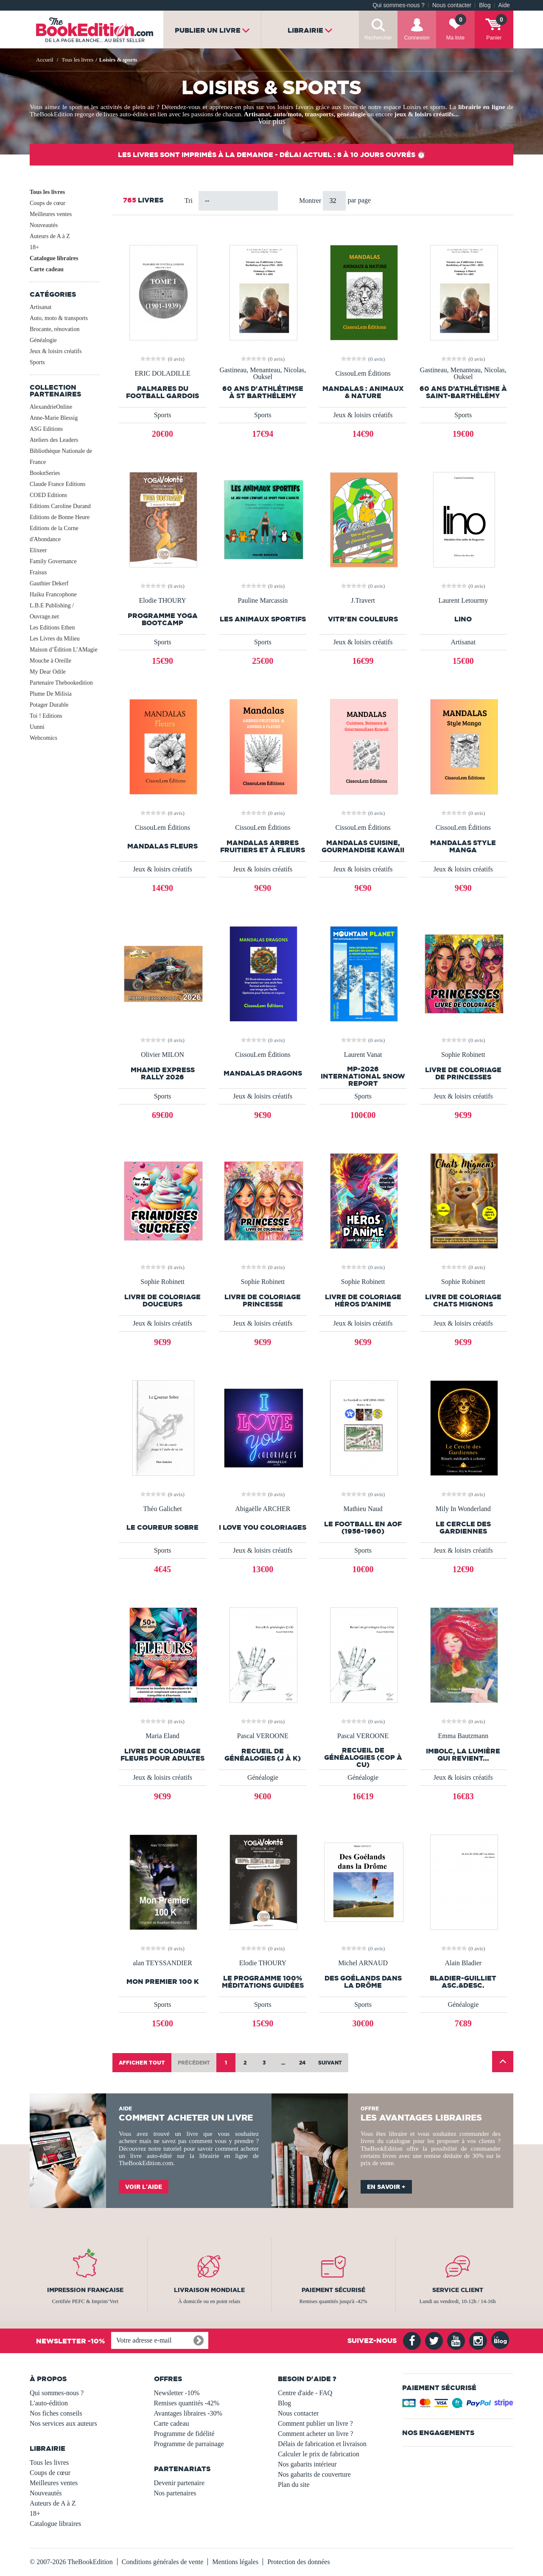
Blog (484, 5)
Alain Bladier (463, 1963)
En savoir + (386, 2187)
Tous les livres (47, 192)
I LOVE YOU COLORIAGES (262, 1527)
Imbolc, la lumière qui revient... (463, 1754)
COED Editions (48, 495)
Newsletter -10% (177, 2392)
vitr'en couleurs (363, 619)
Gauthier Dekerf (49, 583)
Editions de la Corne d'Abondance (54, 533)
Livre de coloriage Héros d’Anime (363, 1300)
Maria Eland (162, 1736)
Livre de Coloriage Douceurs (162, 1300)
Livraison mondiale (209, 2290)
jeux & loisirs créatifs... (427, 114)
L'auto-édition (49, 2403)
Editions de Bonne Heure (60, 517)
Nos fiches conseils (56, 2413)
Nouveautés (44, 225)
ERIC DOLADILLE (162, 373)
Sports (37, 362)
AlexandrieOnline (51, 407)
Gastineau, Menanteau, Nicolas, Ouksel (262, 373)
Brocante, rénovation (54, 329)
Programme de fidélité (184, 2433)
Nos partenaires (175, 2493)
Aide (504, 5)
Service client (457, 2290)
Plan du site (294, 2484)
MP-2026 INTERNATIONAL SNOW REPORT (363, 1076)
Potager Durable (49, 705)
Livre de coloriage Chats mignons (463, 1300)
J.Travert (363, 600)
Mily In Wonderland (463, 1509)
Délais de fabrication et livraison (322, 2443)
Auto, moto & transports (59, 318)
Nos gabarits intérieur (307, 2464)
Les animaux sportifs (263, 619)
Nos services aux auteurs (63, 2423)
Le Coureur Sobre (162, 1527)
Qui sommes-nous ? (398, 5)
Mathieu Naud (363, 1509)
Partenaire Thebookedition (61, 683)
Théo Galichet (162, 1509)
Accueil (44, 59)
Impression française (85, 2290)
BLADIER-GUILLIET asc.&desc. (463, 1982)
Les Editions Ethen (52, 627)
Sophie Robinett (463, 1054)
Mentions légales (235, 2561)
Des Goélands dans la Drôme (363, 1982)
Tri (189, 200)
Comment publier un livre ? (315, 2423)
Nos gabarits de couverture (314, 2474)
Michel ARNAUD (363, 1963)
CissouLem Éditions (362, 373)
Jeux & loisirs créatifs (55, 351)
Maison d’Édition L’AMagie (64, 649)
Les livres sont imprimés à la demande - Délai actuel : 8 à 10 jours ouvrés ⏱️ (271, 154)
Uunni (37, 727)
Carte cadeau (47, 269)
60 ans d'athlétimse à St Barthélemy (262, 392)
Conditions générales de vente (162, 2561)
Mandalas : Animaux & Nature (363, 392)
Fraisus (38, 572)
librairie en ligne (481, 106)
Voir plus (271, 121)
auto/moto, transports (304, 114)
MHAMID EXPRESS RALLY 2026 (163, 1073)
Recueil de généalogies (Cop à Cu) (363, 1757)
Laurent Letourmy (463, 600)
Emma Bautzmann (463, 1736)
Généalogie (43, 340)
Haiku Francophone (53, 594)
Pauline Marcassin (263, 600)
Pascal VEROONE (262, 1736)
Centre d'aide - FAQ (305, 2392)
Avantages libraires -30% (188, 2413)
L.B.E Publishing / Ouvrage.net (52, 611)
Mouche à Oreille (50, 660)
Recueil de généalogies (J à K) (262, 1754)
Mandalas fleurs (162, 846)
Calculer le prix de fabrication (318, 2454)
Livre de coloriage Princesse (262, 1300)
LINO (463, 619)
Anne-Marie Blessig (54, 418)
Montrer (311, 200)
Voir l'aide (143, 2187)
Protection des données (298, 2561)
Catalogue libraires (54, 258)
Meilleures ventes (51, 214)
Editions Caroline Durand (60, 506)
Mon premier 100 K (162, 1981)
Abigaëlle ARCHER (262, 1509)
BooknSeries (45, 473)
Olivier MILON (162, 1054)
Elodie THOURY (162, 600)
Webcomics (43, 738)
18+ (34, 247)
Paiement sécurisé (333, 2290)
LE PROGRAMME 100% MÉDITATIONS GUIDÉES (263, 1982)
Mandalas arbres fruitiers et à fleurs (262, 846)
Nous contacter (451, 5)
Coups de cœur (47, 203)
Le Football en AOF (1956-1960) (363, 1527)
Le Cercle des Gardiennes (463, 1527)
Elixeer (38, 550)
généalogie (351, 114)
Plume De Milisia (51, 694)
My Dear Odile (48, 672)
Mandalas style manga (463, 846)
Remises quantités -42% (187, 2403)
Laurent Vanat (363, 1054)
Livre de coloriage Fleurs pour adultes (162, 1754)
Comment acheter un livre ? (315, 2433)
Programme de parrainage (189, 2443)
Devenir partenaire (179, 2482)
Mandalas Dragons (263, 1073)
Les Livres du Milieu (55, 638)
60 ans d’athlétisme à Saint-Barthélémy (463, 392)
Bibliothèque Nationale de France (61, 456)
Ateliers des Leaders (54, 440)
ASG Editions (46, 429)
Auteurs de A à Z (50, 236)
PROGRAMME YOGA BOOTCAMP (163, 619)
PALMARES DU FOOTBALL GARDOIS (162, 392)
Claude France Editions (57, 484)
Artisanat (257, 114)
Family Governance (53, 561)
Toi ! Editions (46, 716)
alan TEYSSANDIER (162, 1963)
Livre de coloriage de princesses (463, 1073)
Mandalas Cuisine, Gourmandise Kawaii (363, 846)
